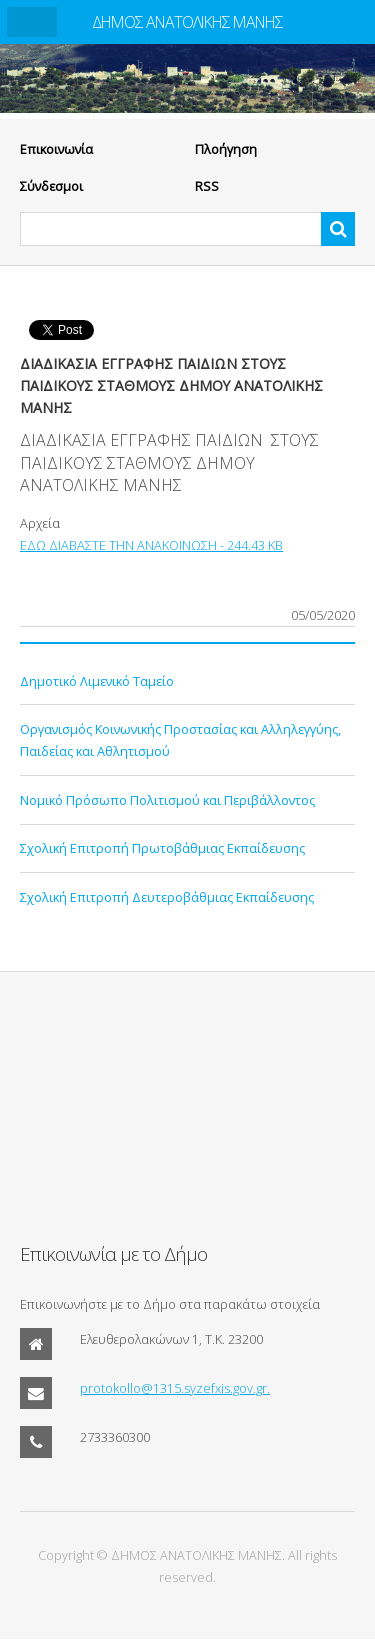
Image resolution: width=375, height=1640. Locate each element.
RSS (207, 186)
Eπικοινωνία (56, 149)
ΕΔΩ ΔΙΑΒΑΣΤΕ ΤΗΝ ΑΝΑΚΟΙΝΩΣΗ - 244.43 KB (151, 545)
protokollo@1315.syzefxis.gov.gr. (175, 1388)
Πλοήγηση (226, 149)
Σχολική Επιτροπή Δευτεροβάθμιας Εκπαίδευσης (167, 897)
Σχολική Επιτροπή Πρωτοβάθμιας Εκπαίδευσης (162, 848)
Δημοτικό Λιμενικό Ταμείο (97, 681)
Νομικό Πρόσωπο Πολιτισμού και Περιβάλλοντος (167, 800)
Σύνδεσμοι (51, 186)
